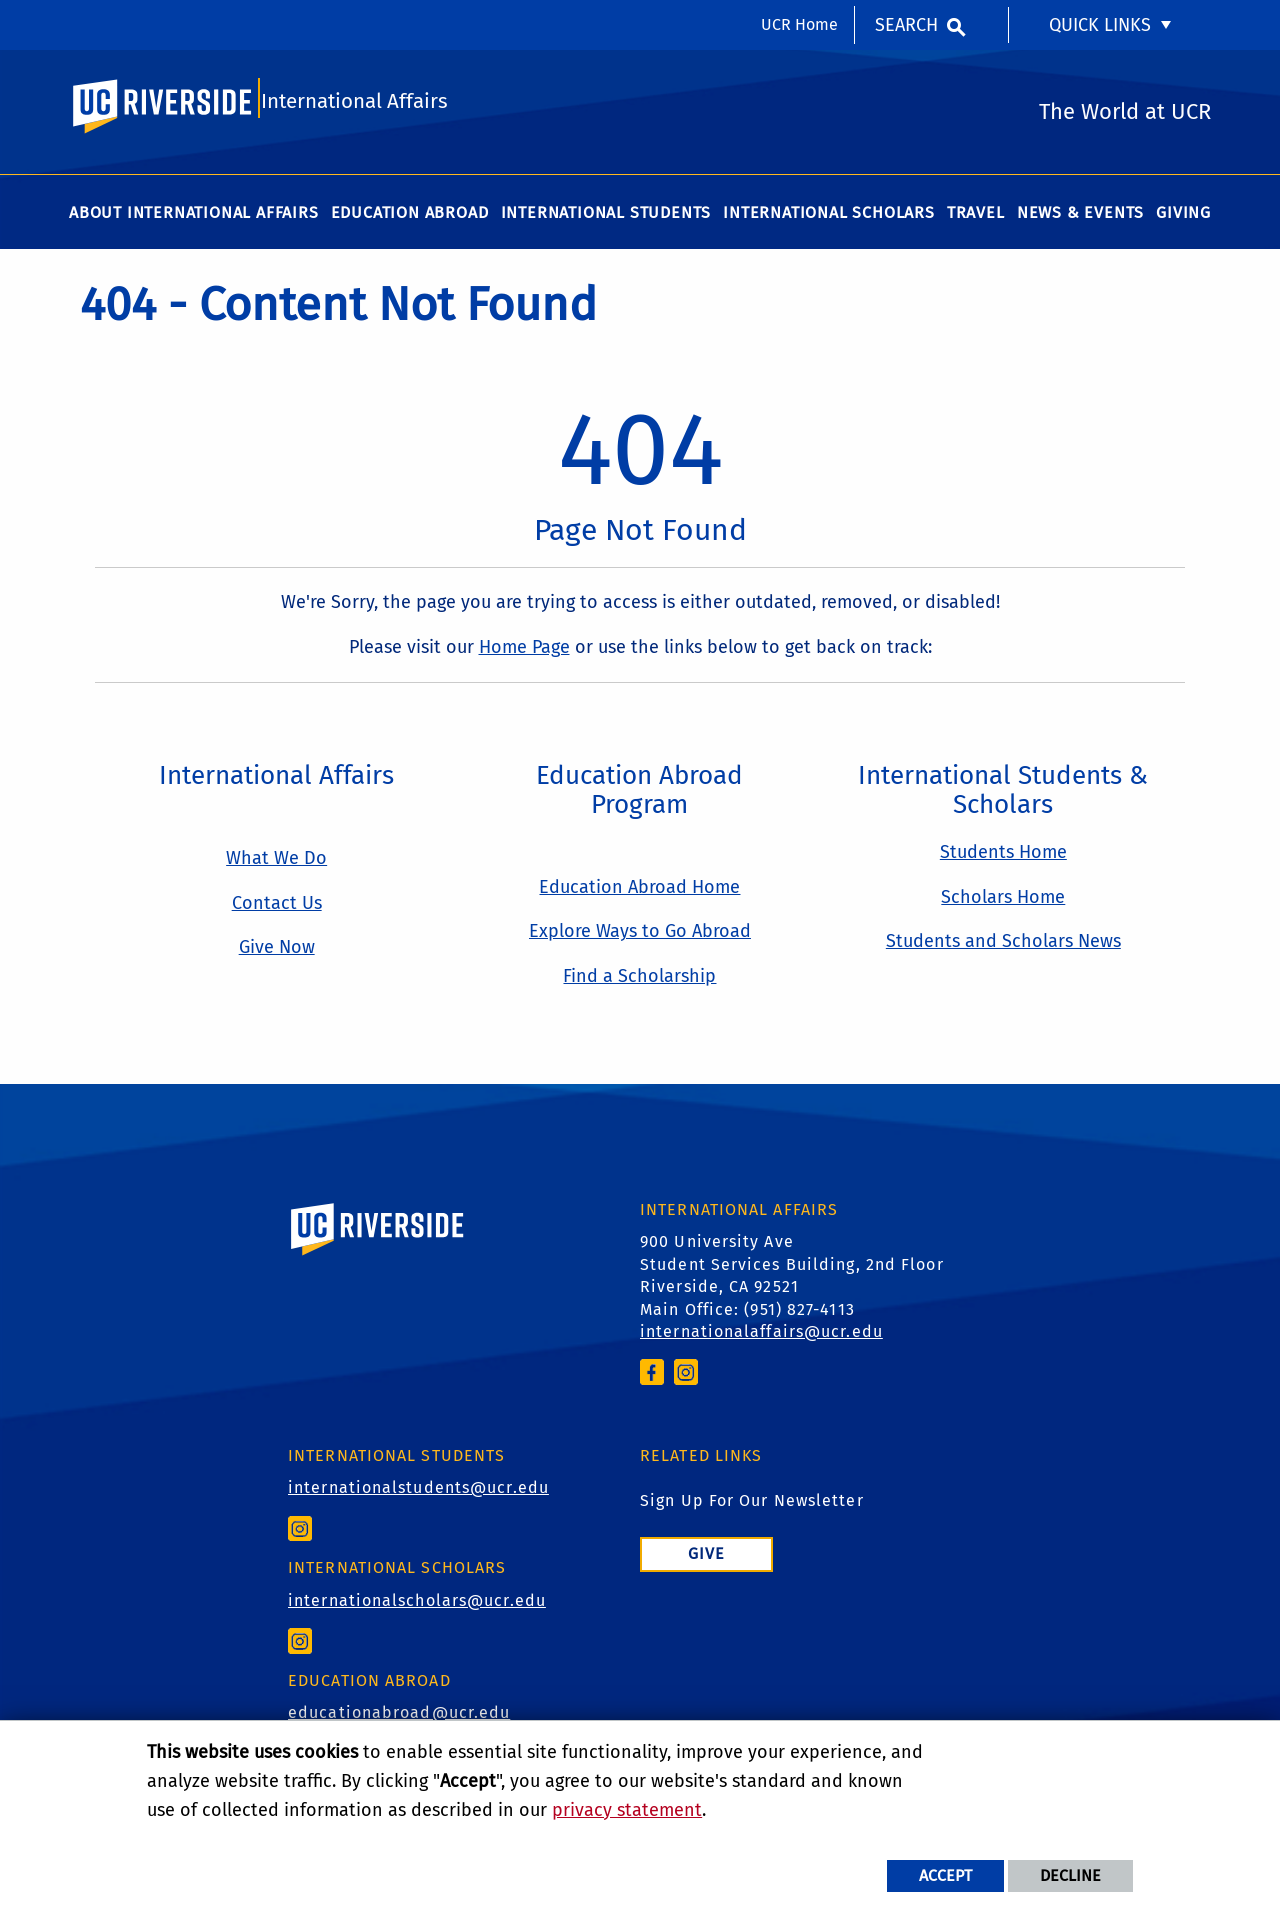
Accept (945, 1875)
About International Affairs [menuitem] (194, 219)
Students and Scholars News (1003, 949)
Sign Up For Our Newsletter (752, 1508)
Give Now (277, 955)
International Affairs (355, 106)
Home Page (524, 654)
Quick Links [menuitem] (1100, 25)
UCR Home (799, 24)
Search (906, 25)
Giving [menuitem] (1183, 219)
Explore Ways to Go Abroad (640, 939)
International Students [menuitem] (606, 219)
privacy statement (627, 1810)
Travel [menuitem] (976, 219)
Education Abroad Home (639, 894)
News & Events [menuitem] (1080, 219)
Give (706, 1561)
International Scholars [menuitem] (829, 219)
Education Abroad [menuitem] (410, 219)
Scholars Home (1003, 904)
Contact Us (277, 910)
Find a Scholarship (639, 984)
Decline (1070, 1875)
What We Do (276, 865)
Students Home (1003, 859)
